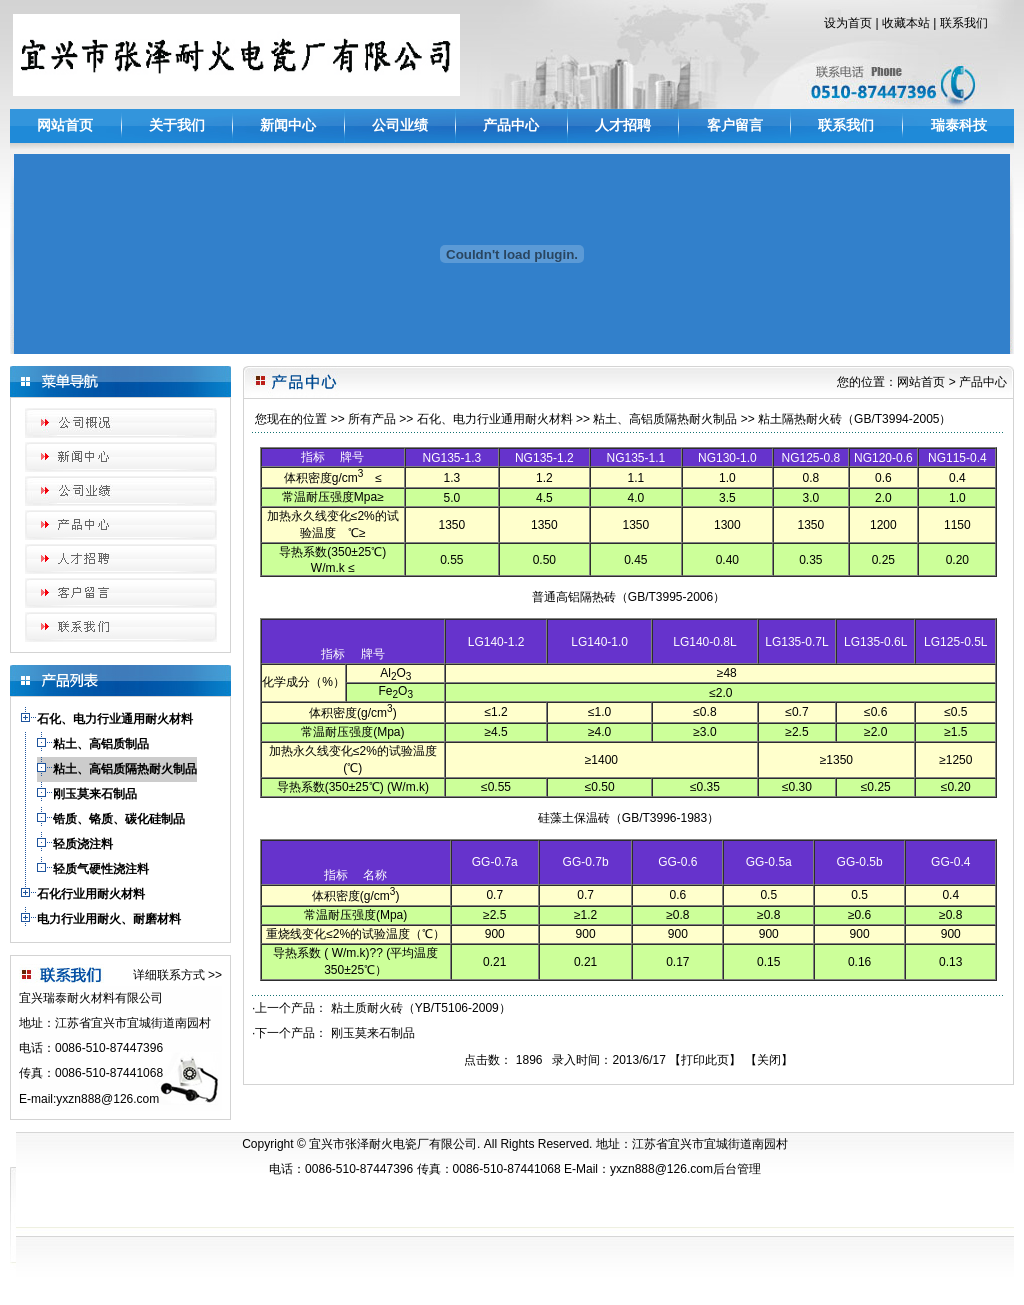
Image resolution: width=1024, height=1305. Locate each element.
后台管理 (737, 1169)
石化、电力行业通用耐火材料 (495, 419)
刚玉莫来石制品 (373, 1033)
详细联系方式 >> (177, 975)
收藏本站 (906, 23)
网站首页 (65, 125)
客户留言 (735, 125)
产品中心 (511, 125)
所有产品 (372, 419)
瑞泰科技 (959, 125)
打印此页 (705, 1060)
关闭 (769, 1060)
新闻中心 (288, 125)
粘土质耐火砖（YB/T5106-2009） (421, 1008)
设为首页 (848, 23)
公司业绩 (400, 125)
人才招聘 (623, 125)
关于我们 (177, 125)
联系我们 (964, 23)
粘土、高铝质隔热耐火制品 (665, 419)
